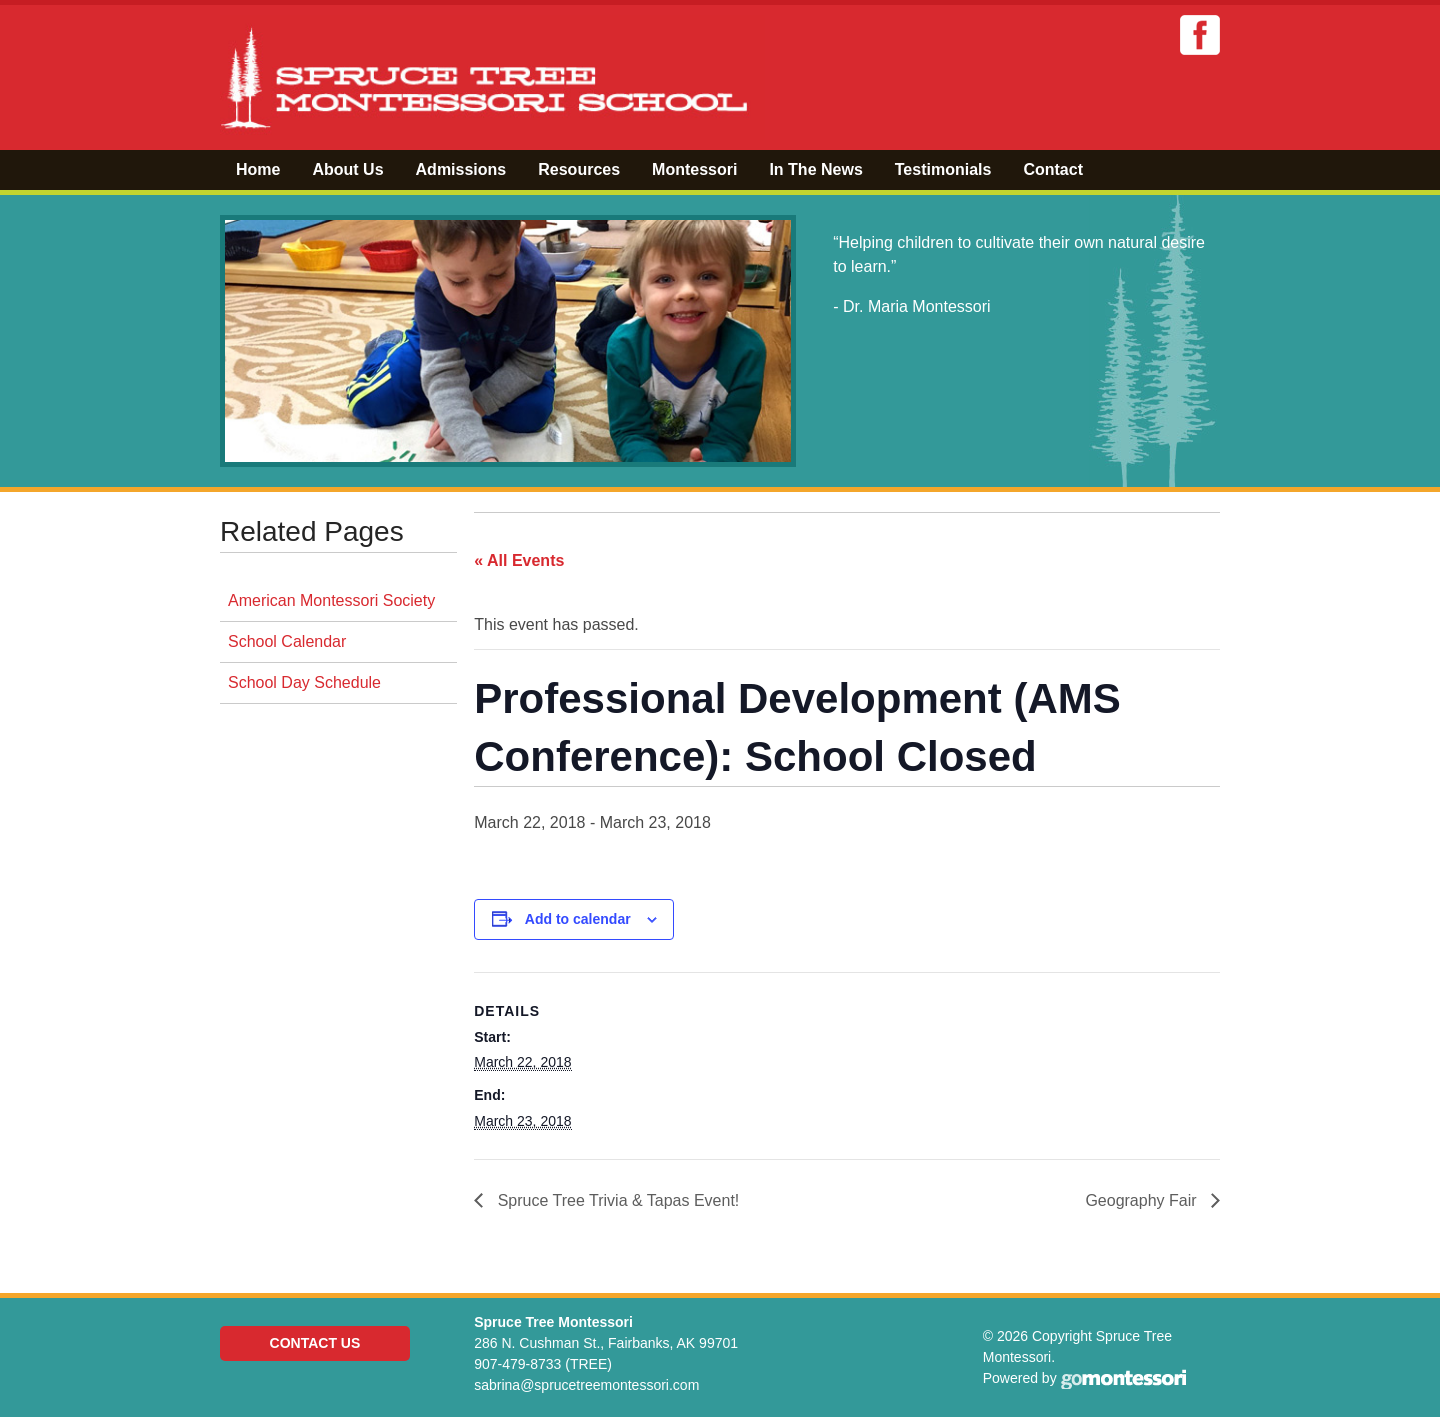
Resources (579, 169)
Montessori (694, 169)
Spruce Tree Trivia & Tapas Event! (616, 1200)
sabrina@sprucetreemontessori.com (586, 1385)
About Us (347, 169)
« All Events (519, 560)
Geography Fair (1143, 1200)
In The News (815, 169)
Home (258, 169)
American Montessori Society (331, 600)
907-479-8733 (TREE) (543, 1364)
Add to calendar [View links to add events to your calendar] (578, 919)
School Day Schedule (304, 682)
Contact (1053, 169)
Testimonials (943, 169)
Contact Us (315, 1343)
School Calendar (287, 641)
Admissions (461, 169)
